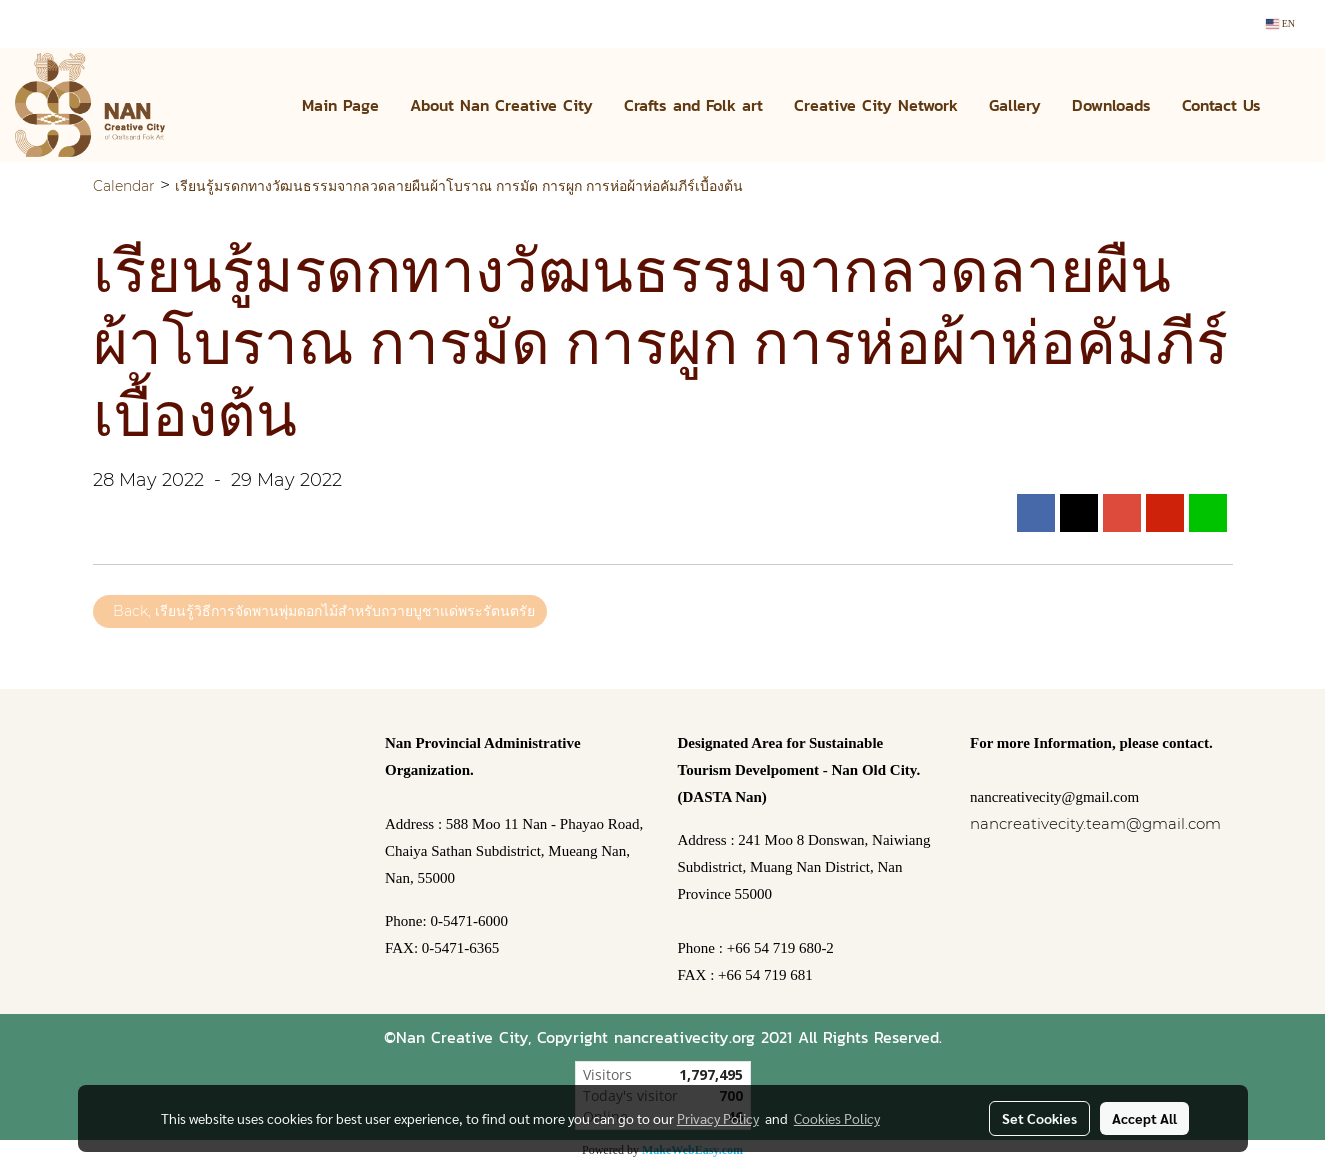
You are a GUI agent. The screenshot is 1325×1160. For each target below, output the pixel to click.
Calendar (124, 186)
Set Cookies (1039, 1118)
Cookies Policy (837, 1118)
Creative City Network (876, 105)
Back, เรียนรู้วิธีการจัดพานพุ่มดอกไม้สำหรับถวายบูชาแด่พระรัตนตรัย (320, 611)
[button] (1294, 105)
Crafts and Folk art (693, 105)
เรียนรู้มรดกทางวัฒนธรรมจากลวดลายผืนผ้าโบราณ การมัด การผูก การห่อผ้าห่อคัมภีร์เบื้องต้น (459, 186)
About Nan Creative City (501, 105)
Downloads (1111, 105)
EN (1280, 23)
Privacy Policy (718, 1118)
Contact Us (1221, 105)
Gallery (1015, 105)
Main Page (340, 105)
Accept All (1144, 1118)
